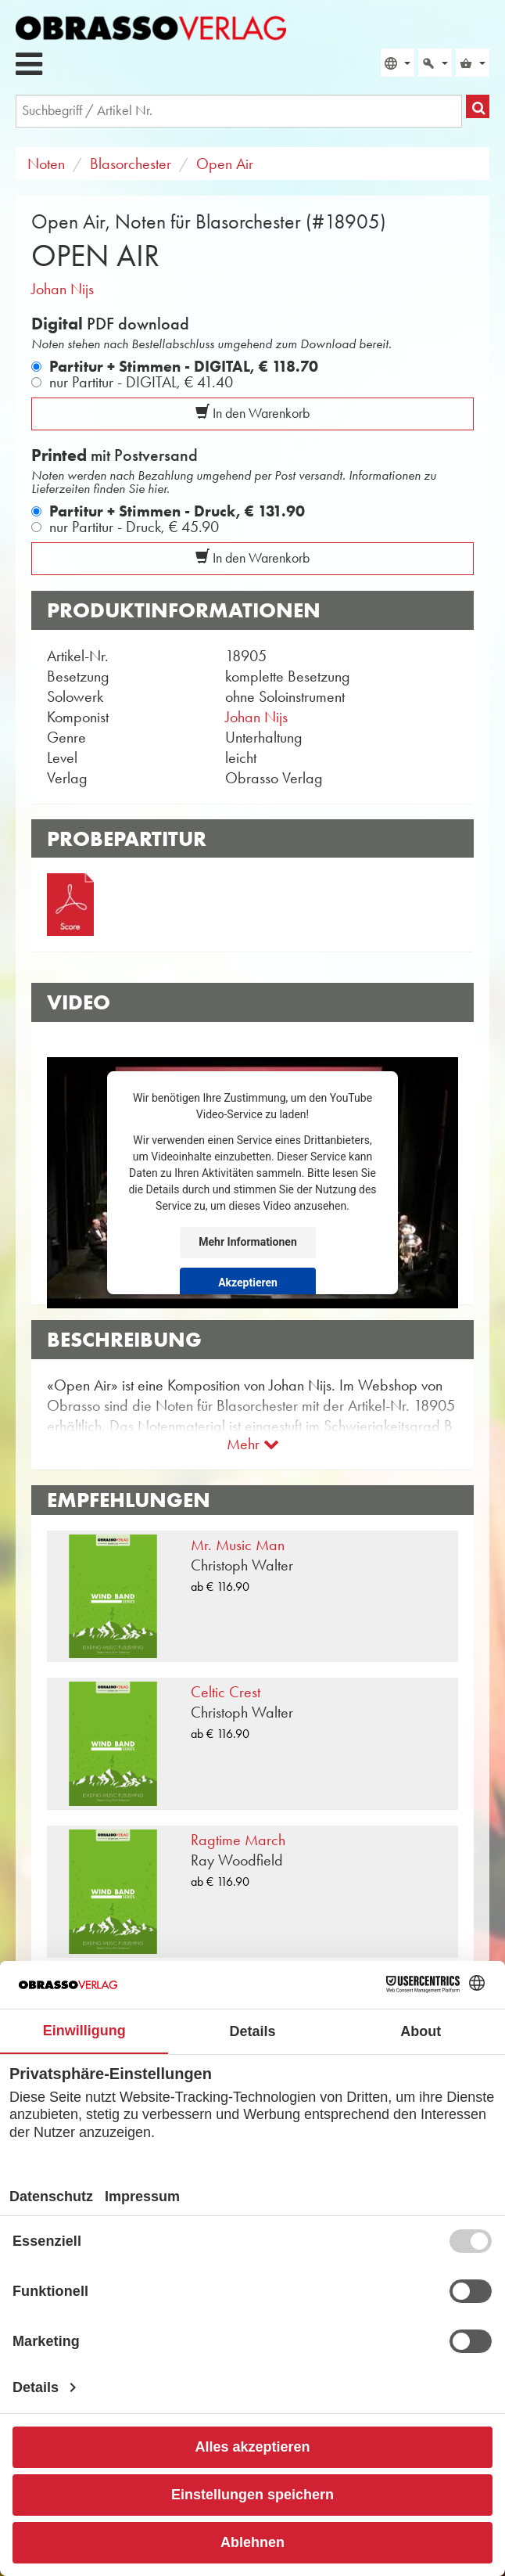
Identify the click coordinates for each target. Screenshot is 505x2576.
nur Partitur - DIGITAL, (141, 382)
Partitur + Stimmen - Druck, (177, 511)
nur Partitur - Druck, (134, 526)
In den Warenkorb (252, 413)
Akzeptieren (248, 1282)
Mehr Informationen (247, 1242)
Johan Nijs (62, 288)
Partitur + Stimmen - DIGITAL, (183, 366)
